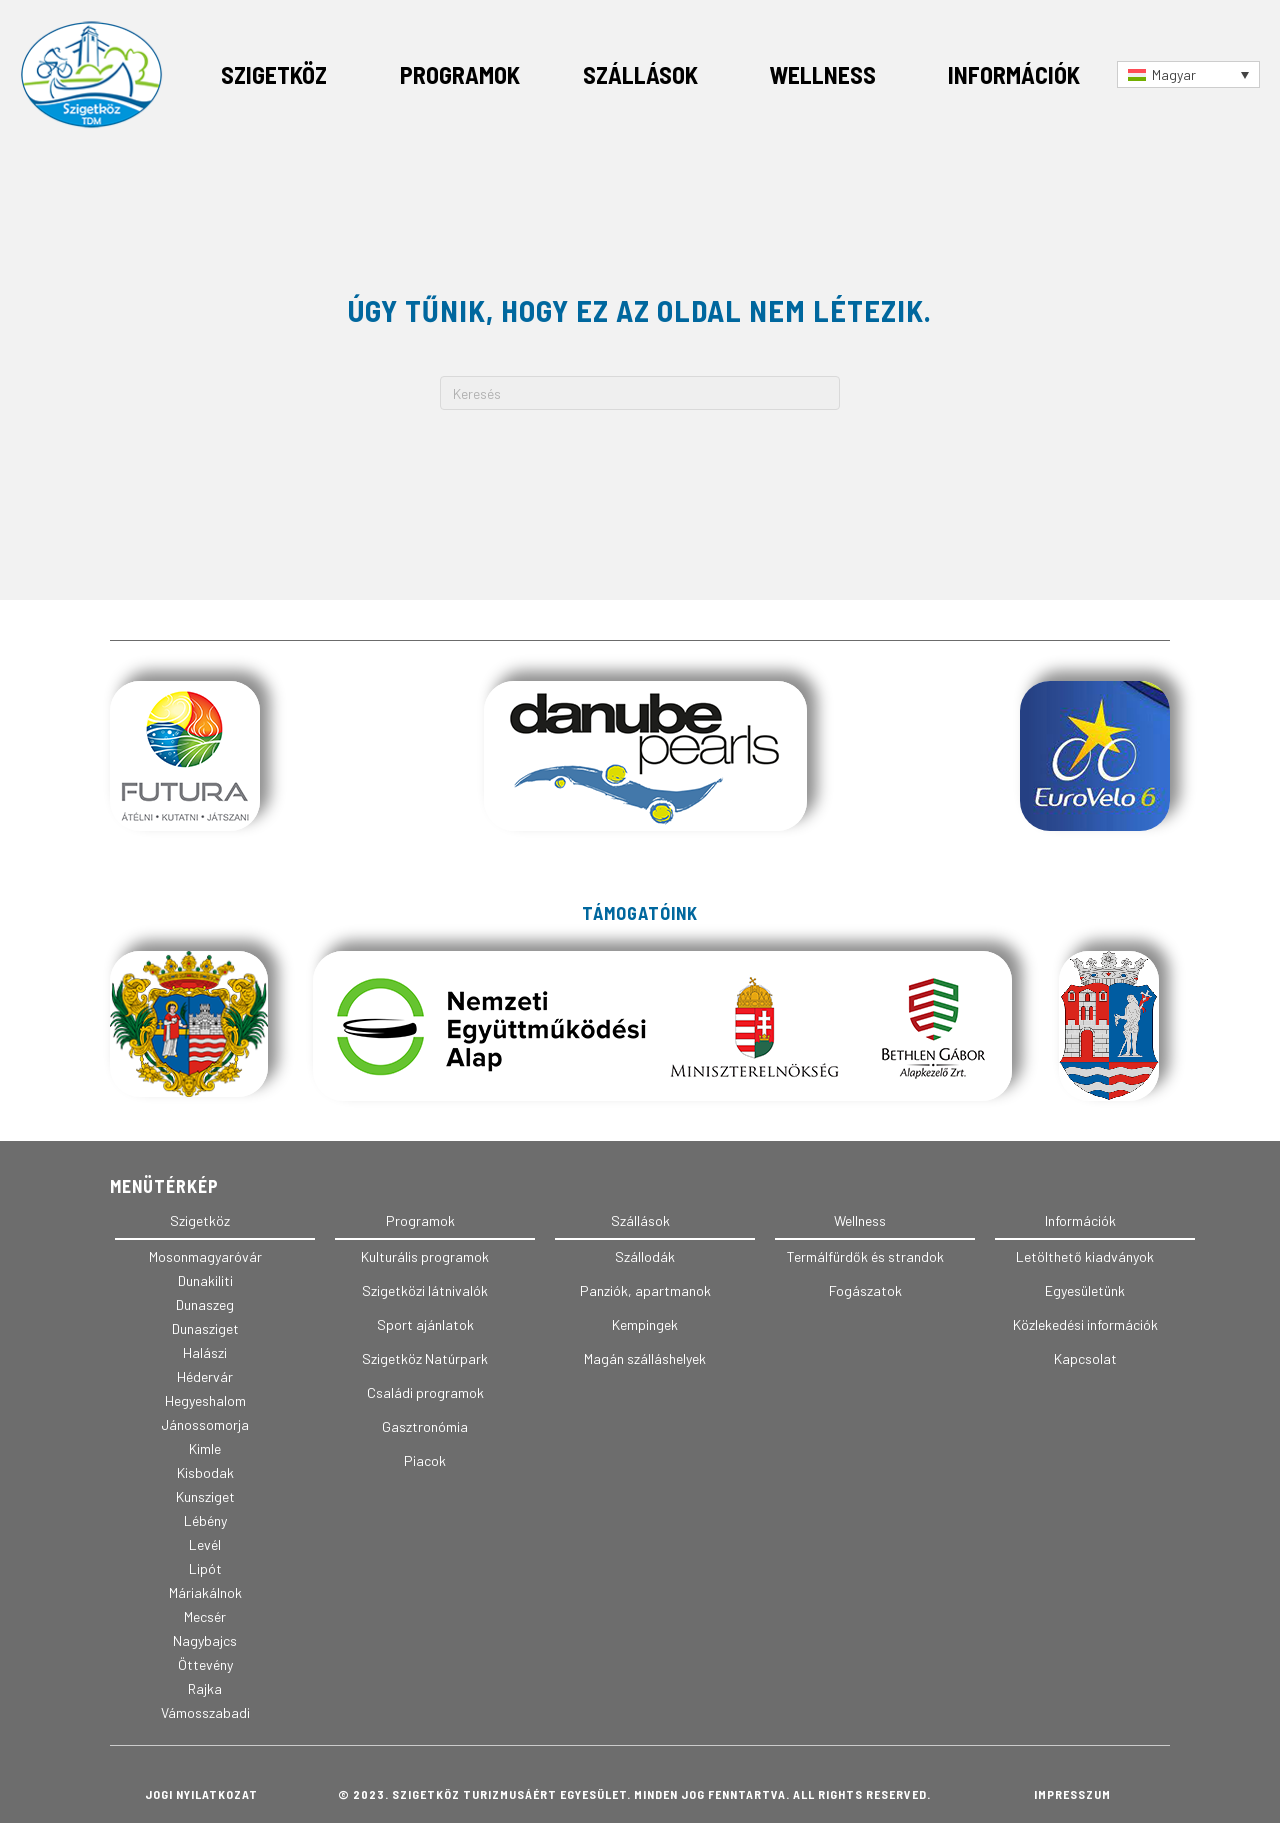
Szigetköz (274, 74)
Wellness (822, 74)
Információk (1014, 74)
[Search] (640, 393)
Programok (460, 74)
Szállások (640, 74)
